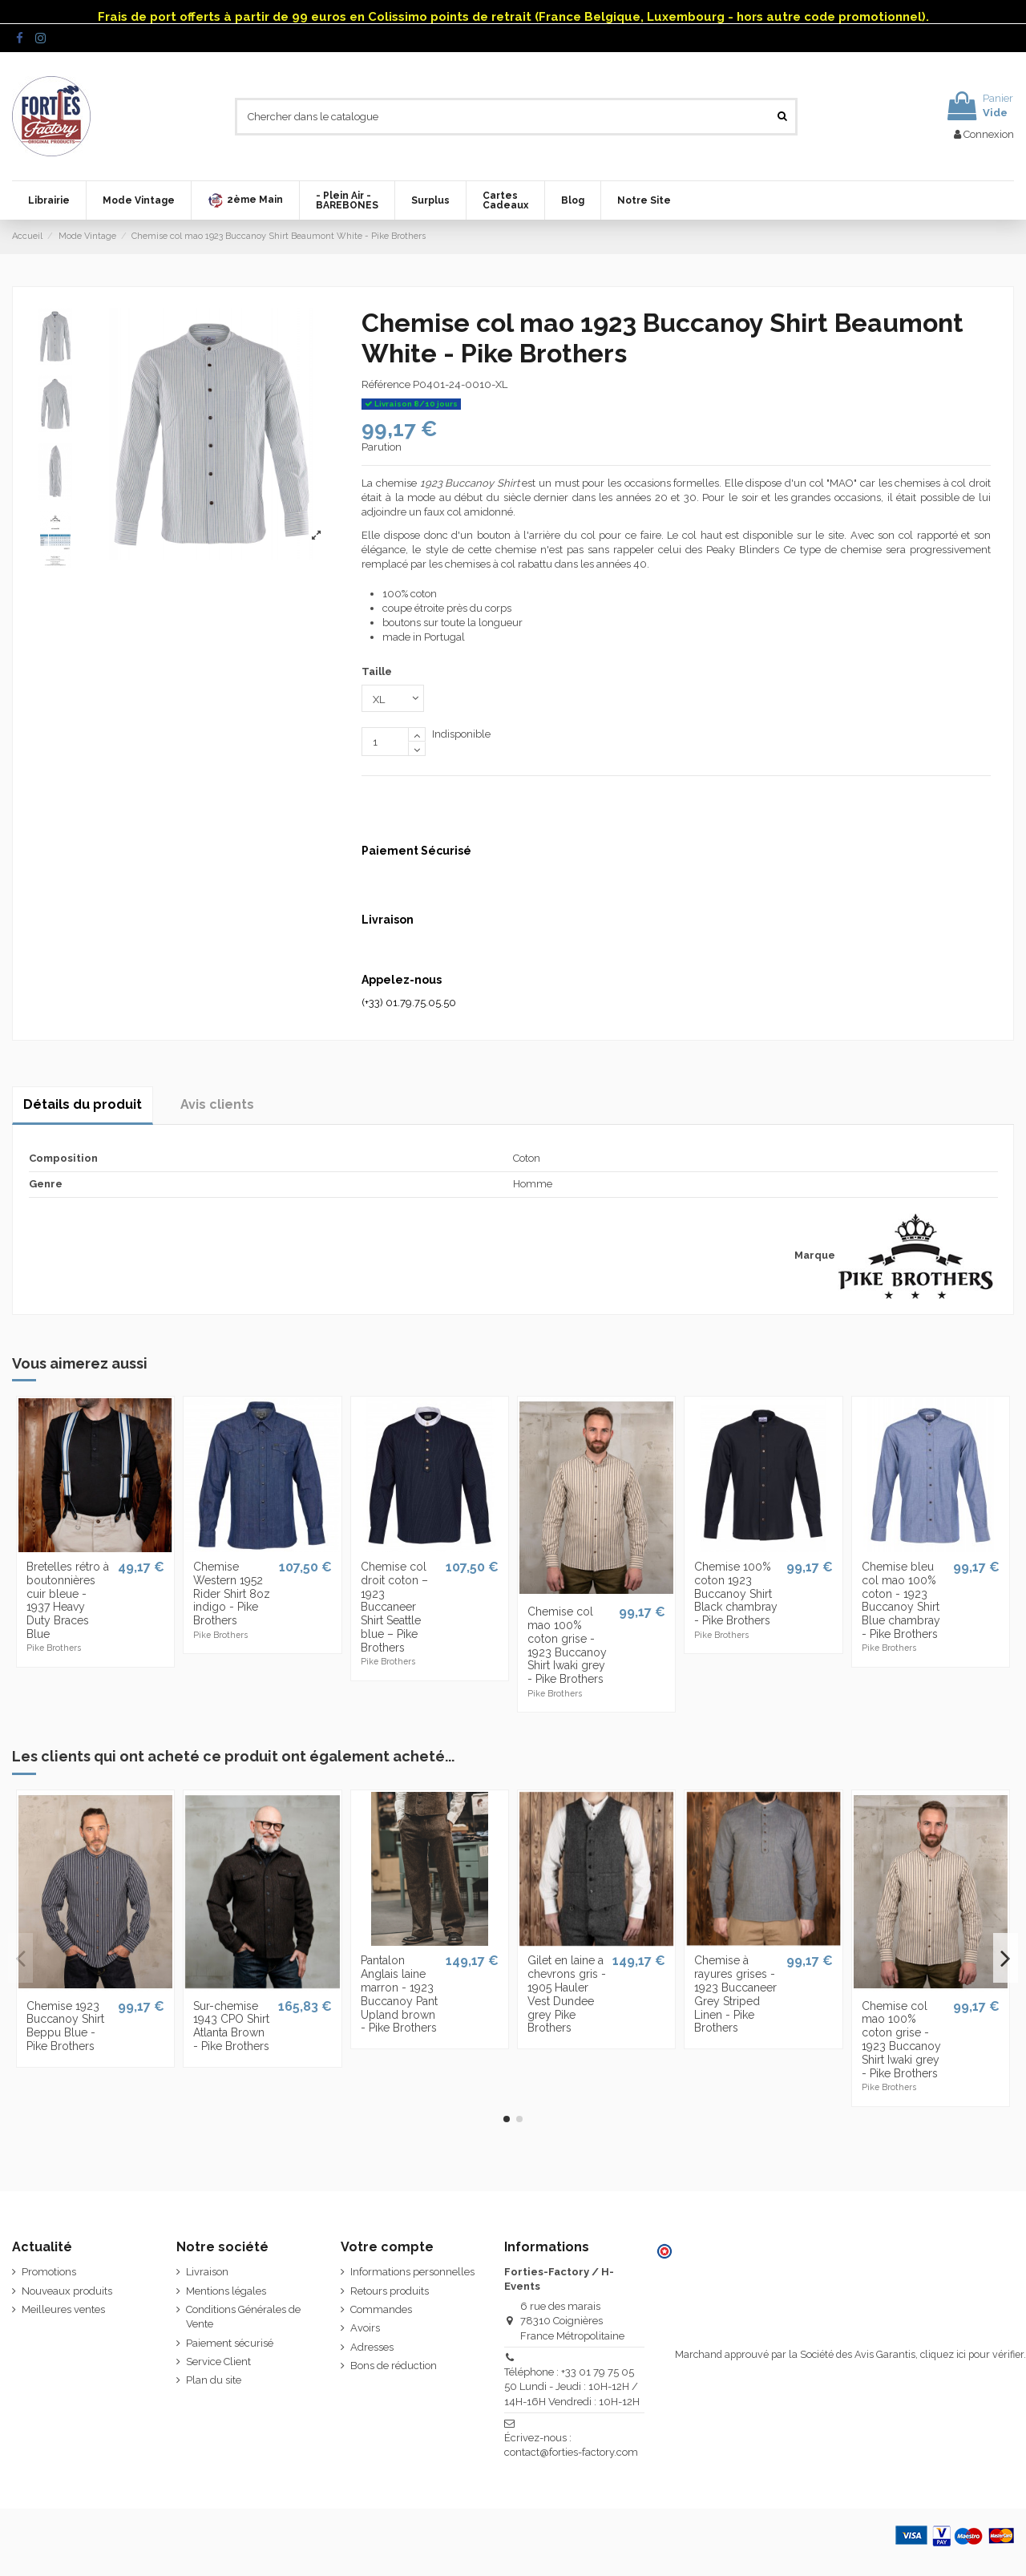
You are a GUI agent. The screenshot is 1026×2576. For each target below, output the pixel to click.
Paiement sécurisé (229, 2343)
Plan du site (213, 2380)
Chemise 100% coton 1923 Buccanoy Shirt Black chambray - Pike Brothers (736, 1593)
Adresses (372, 2347)
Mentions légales (226, 2291)
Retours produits (389, 2291)
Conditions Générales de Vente (243, 2316)
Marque (814, 1255)
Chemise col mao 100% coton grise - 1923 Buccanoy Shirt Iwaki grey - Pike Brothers (567, 1645)
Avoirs (365, 2328)
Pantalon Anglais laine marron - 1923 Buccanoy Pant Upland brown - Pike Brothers (399, 1994)
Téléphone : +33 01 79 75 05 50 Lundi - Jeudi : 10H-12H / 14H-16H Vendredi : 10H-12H (572, 2386)
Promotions (49, 2272)
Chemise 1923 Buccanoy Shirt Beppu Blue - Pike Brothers (65, 2026)
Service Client (218, 2362)
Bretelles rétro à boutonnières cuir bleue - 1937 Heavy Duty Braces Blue (67, 1600)
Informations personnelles (412, 2272)
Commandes (381, 2309)
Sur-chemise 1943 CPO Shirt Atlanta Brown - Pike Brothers (231, 2026)
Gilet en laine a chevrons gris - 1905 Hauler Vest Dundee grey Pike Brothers (566, 1994)
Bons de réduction (393, 2366)
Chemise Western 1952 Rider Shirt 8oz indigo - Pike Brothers (231, 1593)
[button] (245, 200)
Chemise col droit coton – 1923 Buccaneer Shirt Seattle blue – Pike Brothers (394, 1607)
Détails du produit (82, 1104)
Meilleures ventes (63, 2309)
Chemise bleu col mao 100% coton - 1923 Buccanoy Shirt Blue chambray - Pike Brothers (901, 1600)
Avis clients (217, 1104)
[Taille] (393, 698)
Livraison (207, 2272)
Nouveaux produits (67, 2291)
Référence (386, 384)
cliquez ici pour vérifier (972, 2354)
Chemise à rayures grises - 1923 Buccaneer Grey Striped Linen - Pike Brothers (735, 1994)
